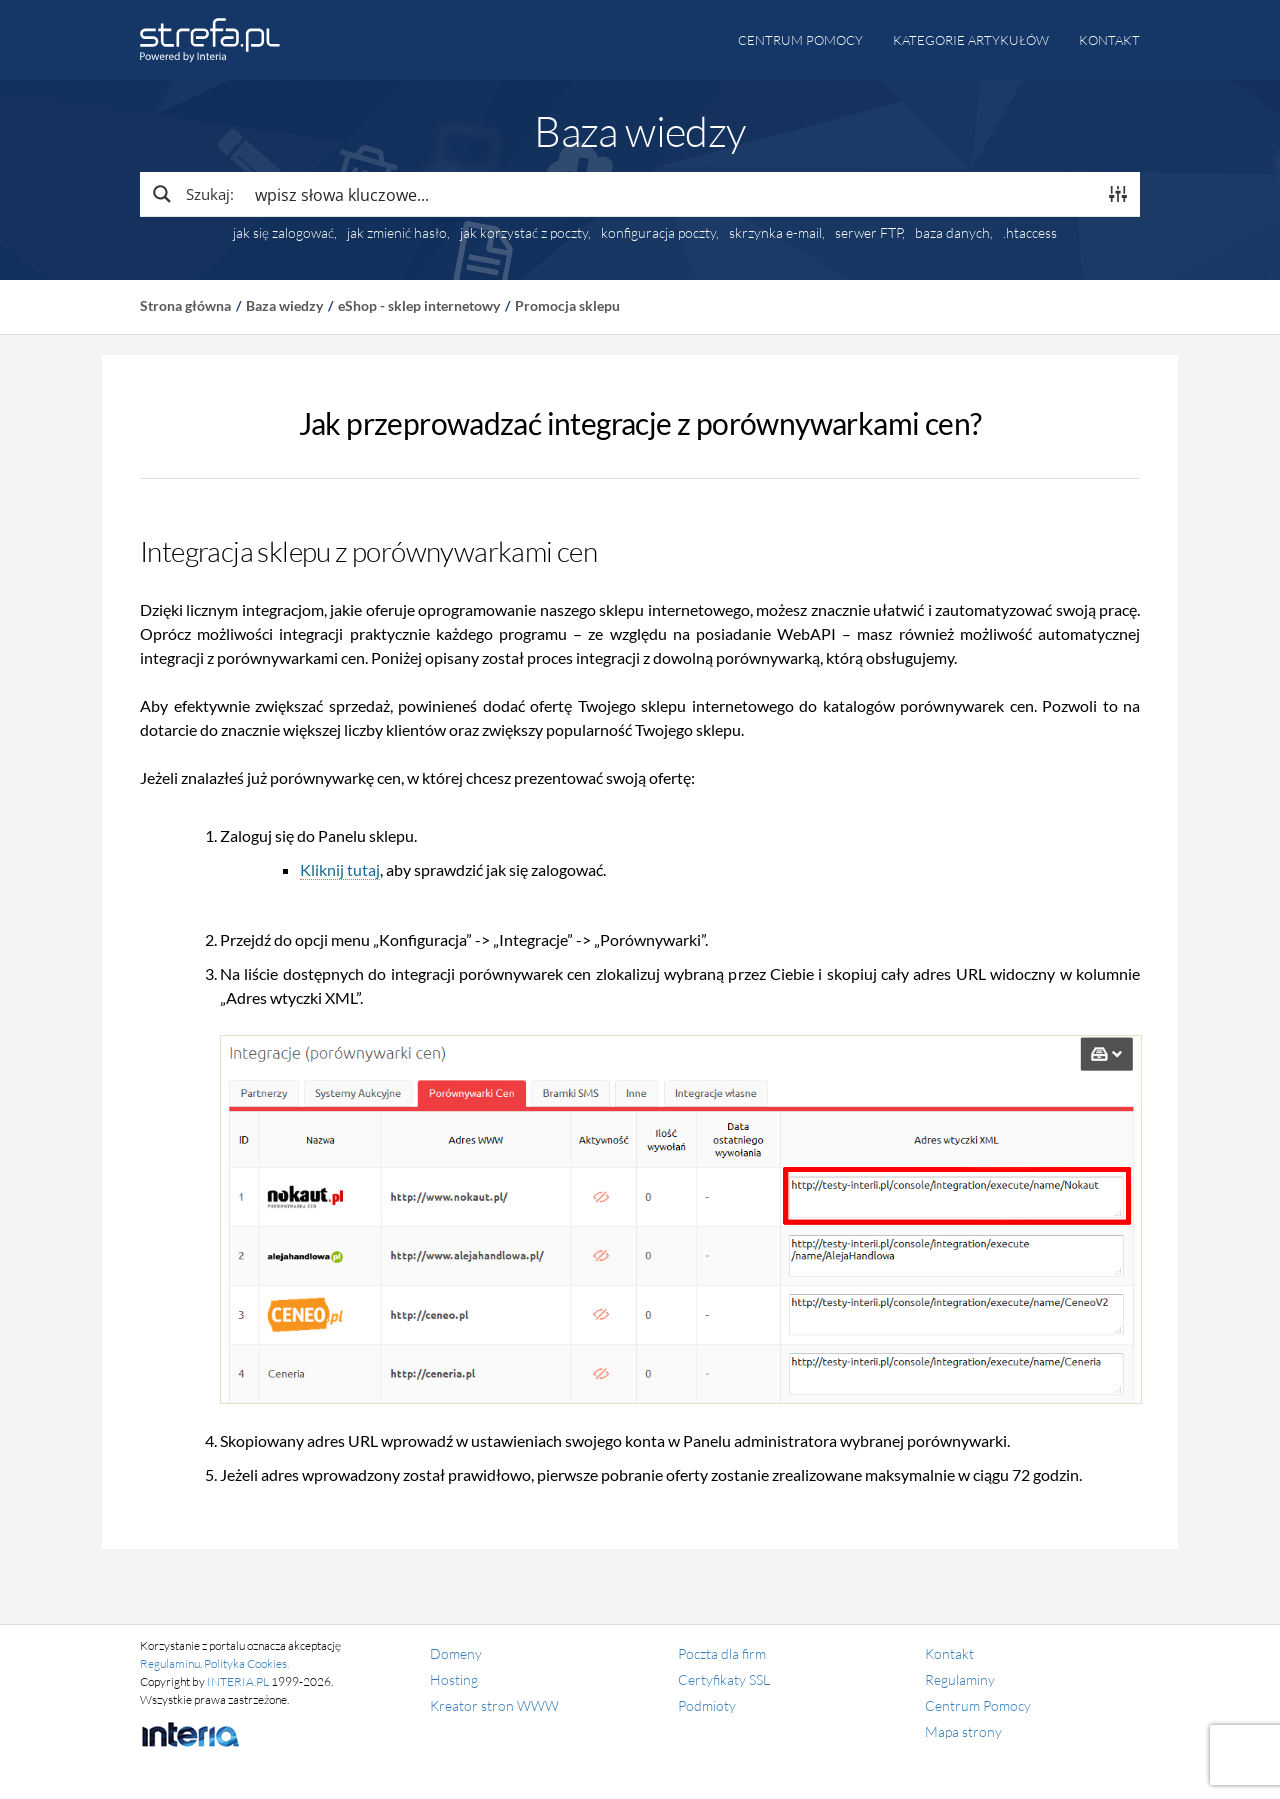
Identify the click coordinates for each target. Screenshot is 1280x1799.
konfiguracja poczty (658, 233)
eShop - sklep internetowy (419, 305)
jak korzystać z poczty (524, 233)
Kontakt (1109, 40)
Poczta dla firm (722, 1653)
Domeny (456, 1653)
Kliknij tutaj (340, 869)
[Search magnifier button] (192, 194)
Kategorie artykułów (971, 40)
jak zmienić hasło (397, 233)
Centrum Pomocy (978, 1705)
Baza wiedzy (284, 305)
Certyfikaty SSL (724, 1679)
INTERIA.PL (238, 1681)
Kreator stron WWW (494, 1705)
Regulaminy (960, 1679)
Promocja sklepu (567, 305)
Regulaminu (170, 1663)
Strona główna (185, 305)
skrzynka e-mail (775, 233)
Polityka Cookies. (246, 1663)
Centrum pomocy (800, 40)
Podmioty (707, 1705)
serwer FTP (868, 233)
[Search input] (671, 194)
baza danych (952, 233)
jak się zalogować (283, 233)
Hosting (454, 1679)
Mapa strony (963, 1731)
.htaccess (1030, 233)
